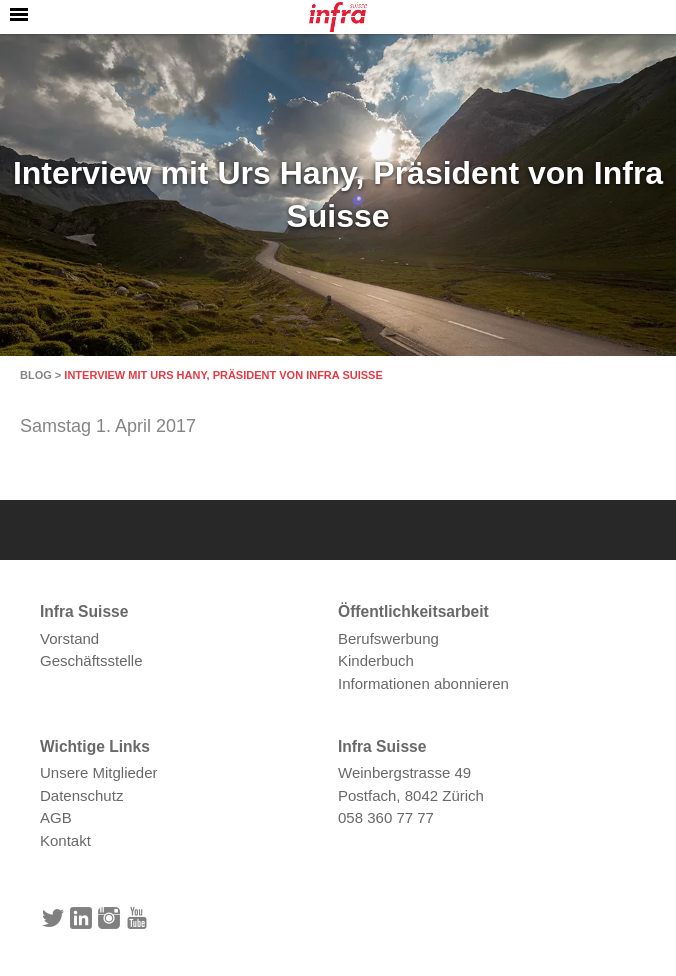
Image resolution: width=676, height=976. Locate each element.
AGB (56, 817)
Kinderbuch (376, 660)
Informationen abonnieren (423, 683)
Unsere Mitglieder (99, 772)
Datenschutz (81, 795)
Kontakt (65, 840)
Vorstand (69, 638)
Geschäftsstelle (91, 660)
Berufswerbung (388, 638)
